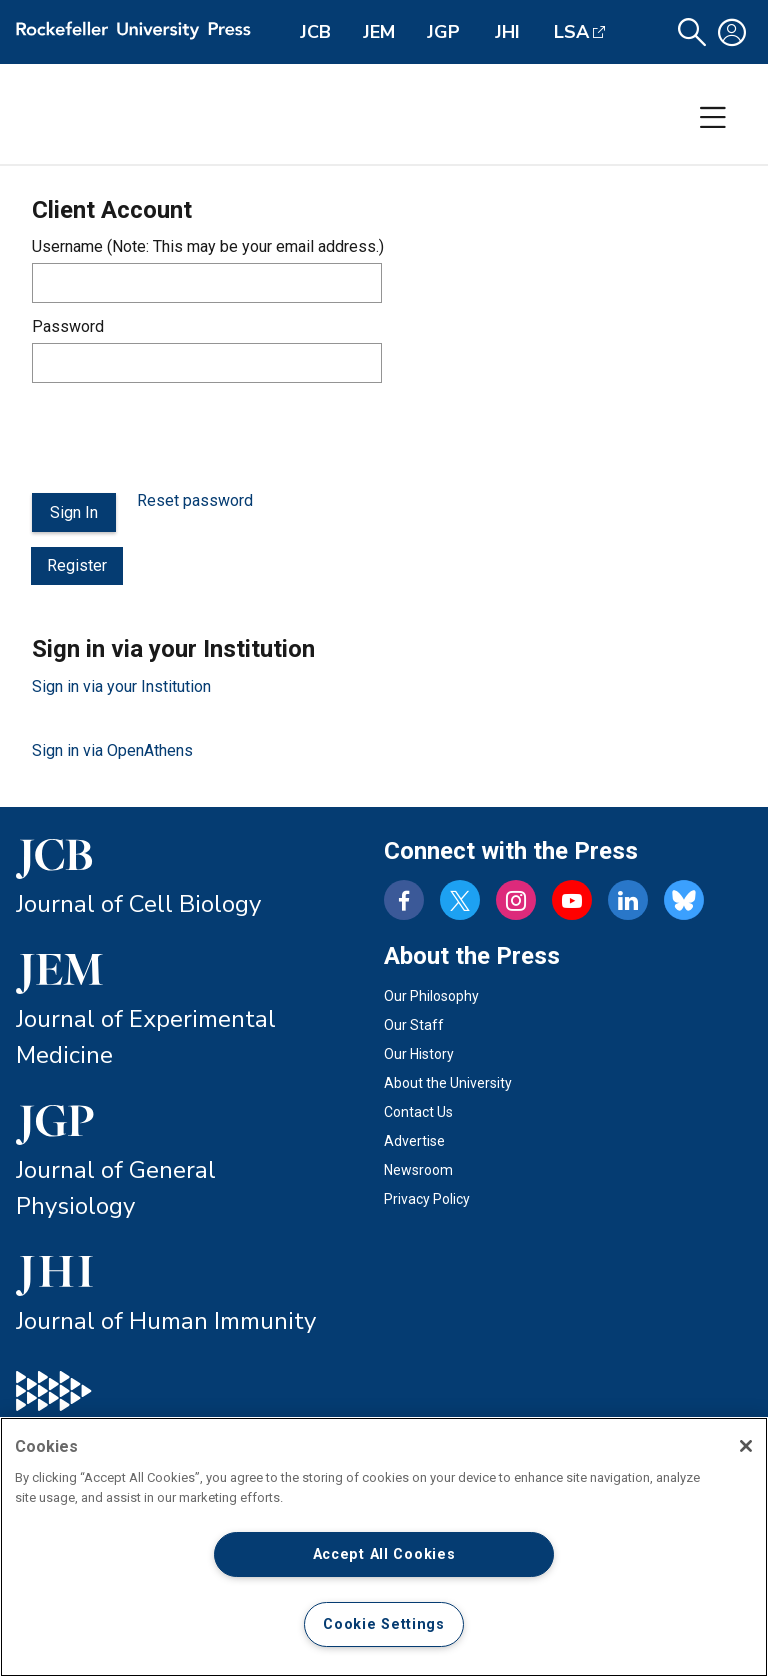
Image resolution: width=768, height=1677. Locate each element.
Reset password (195, 500)
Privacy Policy (427, 1199)
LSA (571, 32)
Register (77, 565)
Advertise (414, 1141)
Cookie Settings (384, 1624)
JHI (507, 32)
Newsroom (418, 1170)
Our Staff (414, 1025)
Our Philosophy (431, 996)
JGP (443, 32)
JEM (379, 32)
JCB (315, 32)
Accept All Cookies (384, 1554)
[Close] (746, 1446)
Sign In (74, 512)
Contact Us (418, 1112)
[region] (384, 1547)
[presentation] (184, 438)
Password (68, 326)
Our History (419, 1054)
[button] (692, 32)
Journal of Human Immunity (166, 1321)
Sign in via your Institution (121, 686)
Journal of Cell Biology (138, 904)
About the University (448, 1083)
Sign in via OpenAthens (112, 750)
